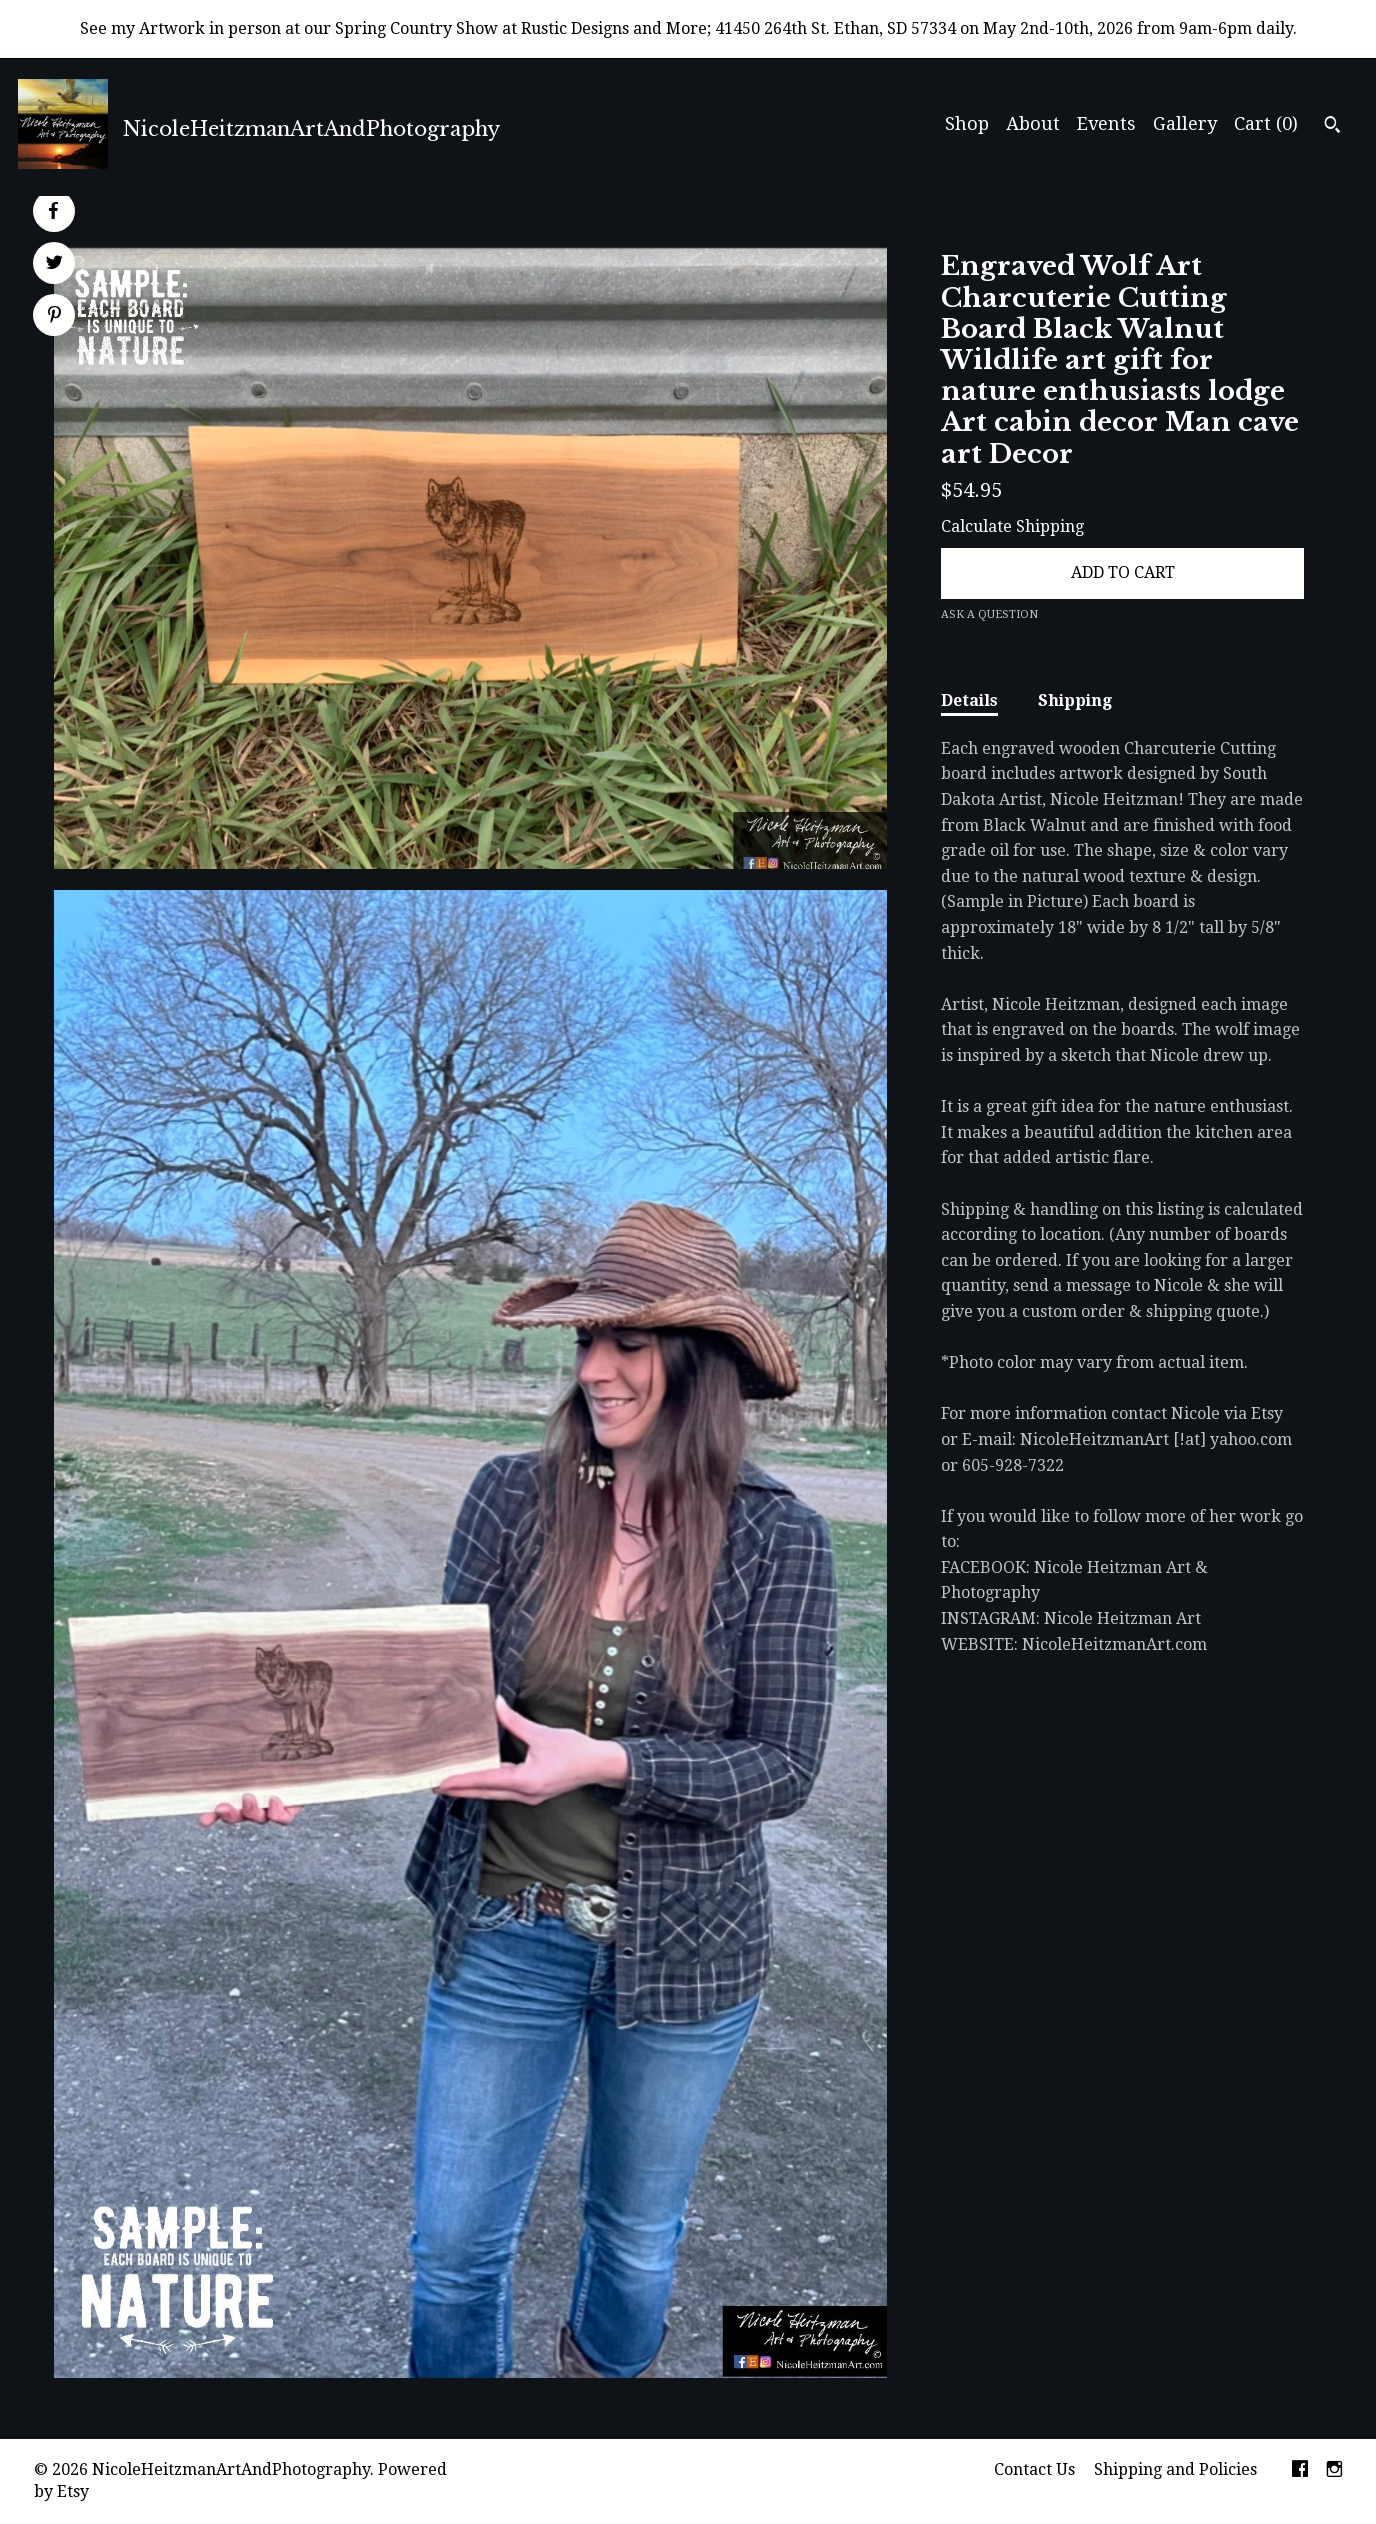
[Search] (1332, 127)
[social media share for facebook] (53, 211)
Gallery (1185, 123)
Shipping (1075, 700)
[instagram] (1334, 2470)
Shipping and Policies (1175, 2469)
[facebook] (1300, 2470)
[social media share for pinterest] (54, 317)
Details (969, 700)
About (1033, 123)
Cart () (1266, 123)
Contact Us (1034, 2469)
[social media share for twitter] (54, 265)
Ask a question (989, 614)
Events (1106, 123)
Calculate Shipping (1012, 526)
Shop (967, 123)
